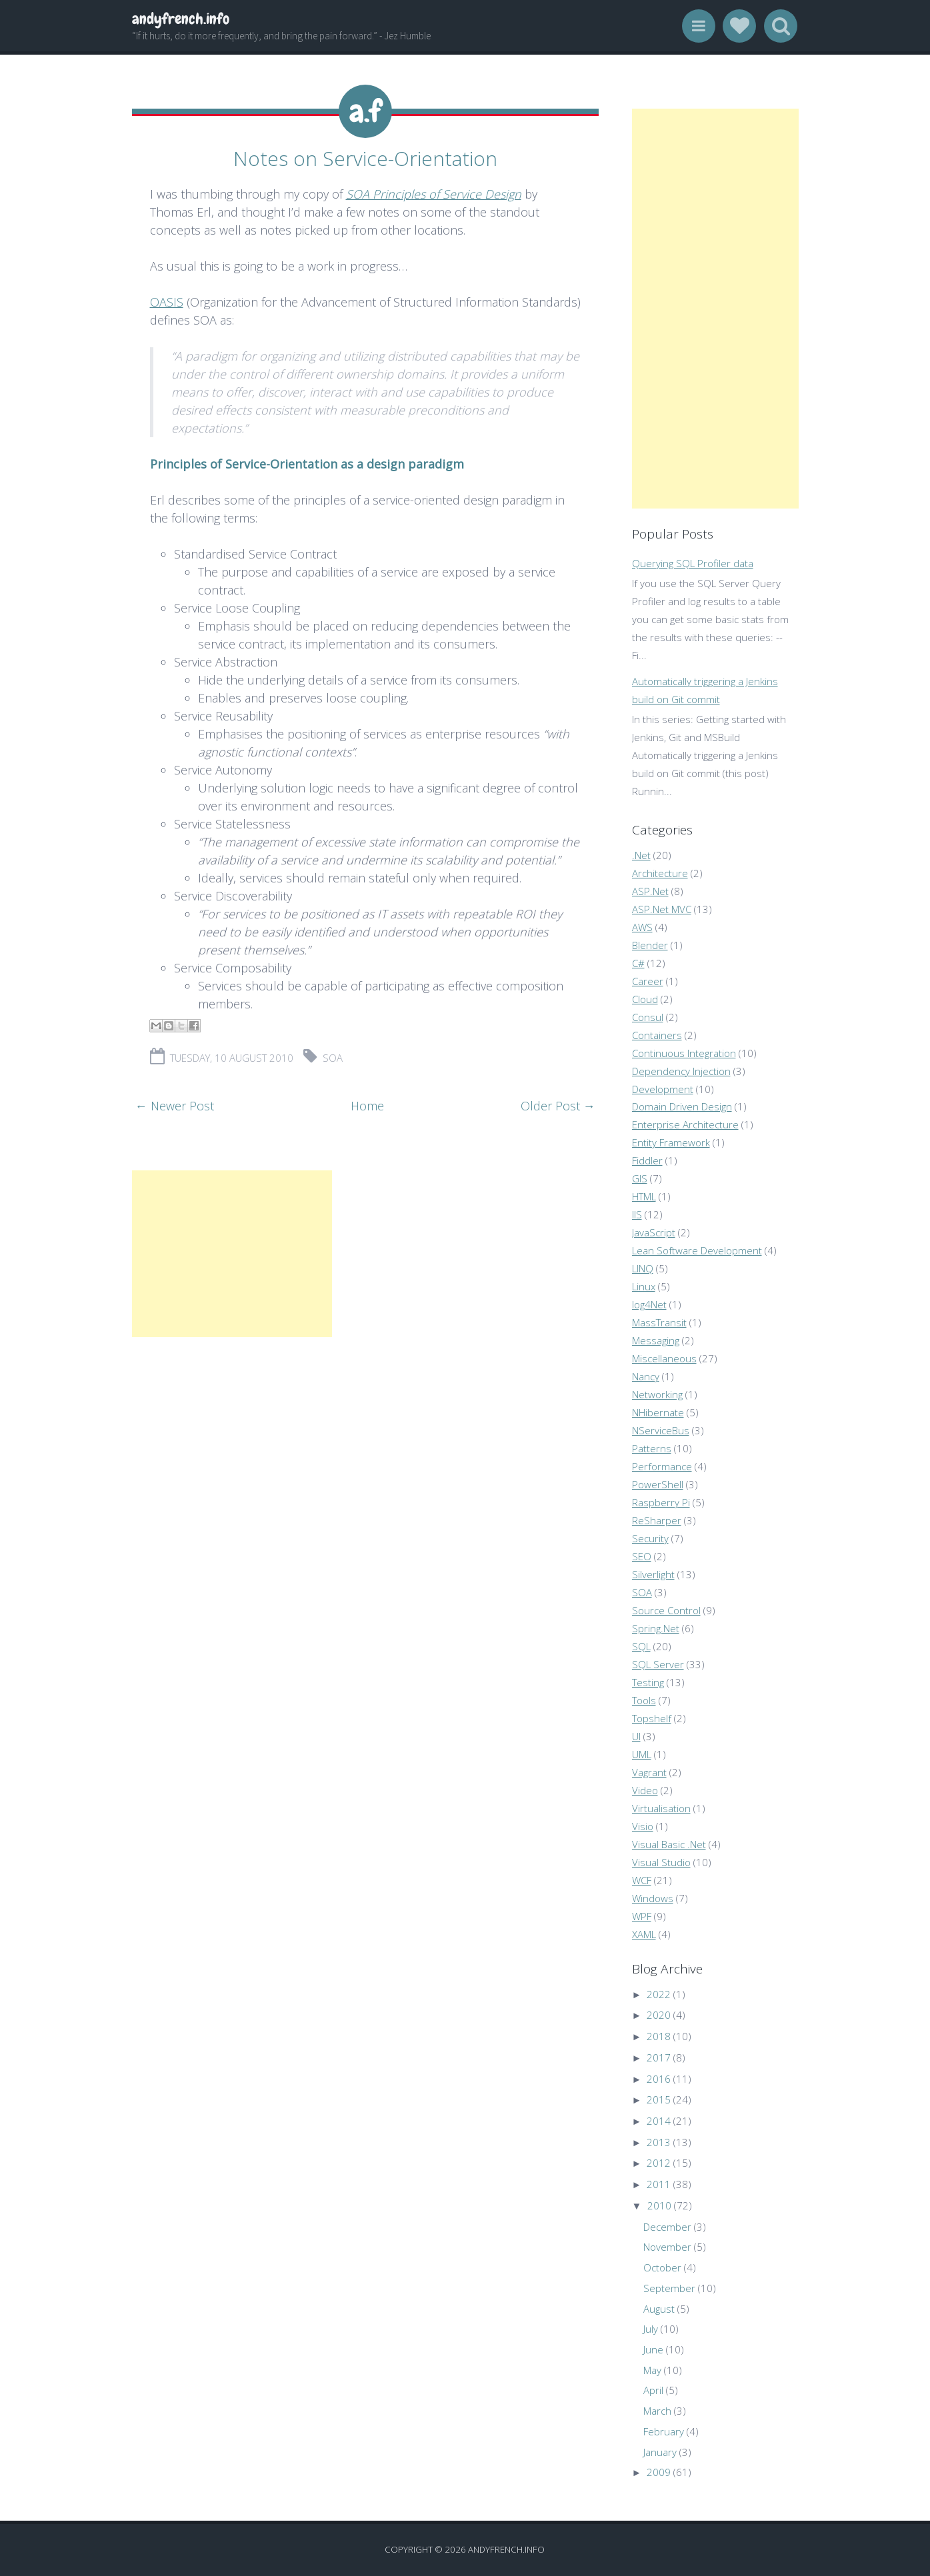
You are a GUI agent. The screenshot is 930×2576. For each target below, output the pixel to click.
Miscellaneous (664, 1358)
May (652, 2370)
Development (662, 1089)
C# (638, 963)
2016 (659, 2078)
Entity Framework (671, 1142)
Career (647, 981)
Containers (657, 1035)
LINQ (642, 1268)
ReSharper (656, 1520)
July (650, 2328)
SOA (333, 1055)
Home (367, 1104)
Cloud (645, 999)
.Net (641, 855)
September (669, 2288)
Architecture (660, 873)
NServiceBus (660, 1430)
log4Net (649, 1304)
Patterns (651, 1448)
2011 (659, 2184)
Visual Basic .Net (669, 1844)
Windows (652, 1898)
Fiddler (647, 1160)
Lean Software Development (697, 1250)
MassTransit (659, 1322)
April (653, 2390)
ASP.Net (650, 891)
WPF (641, 1916)
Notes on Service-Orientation (365, 157)
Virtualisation (661, 1808)
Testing (648, 1682)
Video (645, 1790)
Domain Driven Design (682, 1106)
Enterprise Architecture (685, 1124)
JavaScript (653, 1232)
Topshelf (651, 1718)
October (662, 2267)
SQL (641, 1646)
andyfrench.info (180, 19)
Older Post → (558, 1104)
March (657, 2410)
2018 (659, 2036)
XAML (644, 1934)
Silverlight (653, 1574)
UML (641, 1754)
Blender (650, 945)
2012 (659, 2162)
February (663, 2431)
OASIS (166, 300)
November (667, 2246)
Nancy (645, 1376)
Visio (642, 1826)
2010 (659, 2205)
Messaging (655, 1340)
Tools (644, 1700)
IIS (637, 1214)
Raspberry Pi (661, 1502)
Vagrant (649, 1772)
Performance (662, 1466)
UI (636, 1736)
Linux (643, 1286)
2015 (659, 2099)
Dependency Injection (681, 1071)
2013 (659, 2142)
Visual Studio (661, 1862)
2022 (659, 1994)
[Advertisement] (232, 1251)
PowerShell (657, 1484)
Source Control (666, 1610)
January (660, 2452)
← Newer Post (174, 1104)
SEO (641, 1556)
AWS (642, 927)
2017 (659, 2057)
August (659, 2308)
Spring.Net (655, 1628)
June (653, 2349)
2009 (659, 2472)
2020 (659, 2014)
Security (650, 1538)
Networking (657, 1394)
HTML (644, 1196)
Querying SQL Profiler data (692, 563)
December (667, 2226)
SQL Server (658, 1664)
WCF (641, 1880)
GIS (639, 1178)
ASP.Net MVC (661, 909)
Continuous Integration (684, 1053)
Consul (647, 1017)
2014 (659, 2120)
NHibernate (658, 1412)
